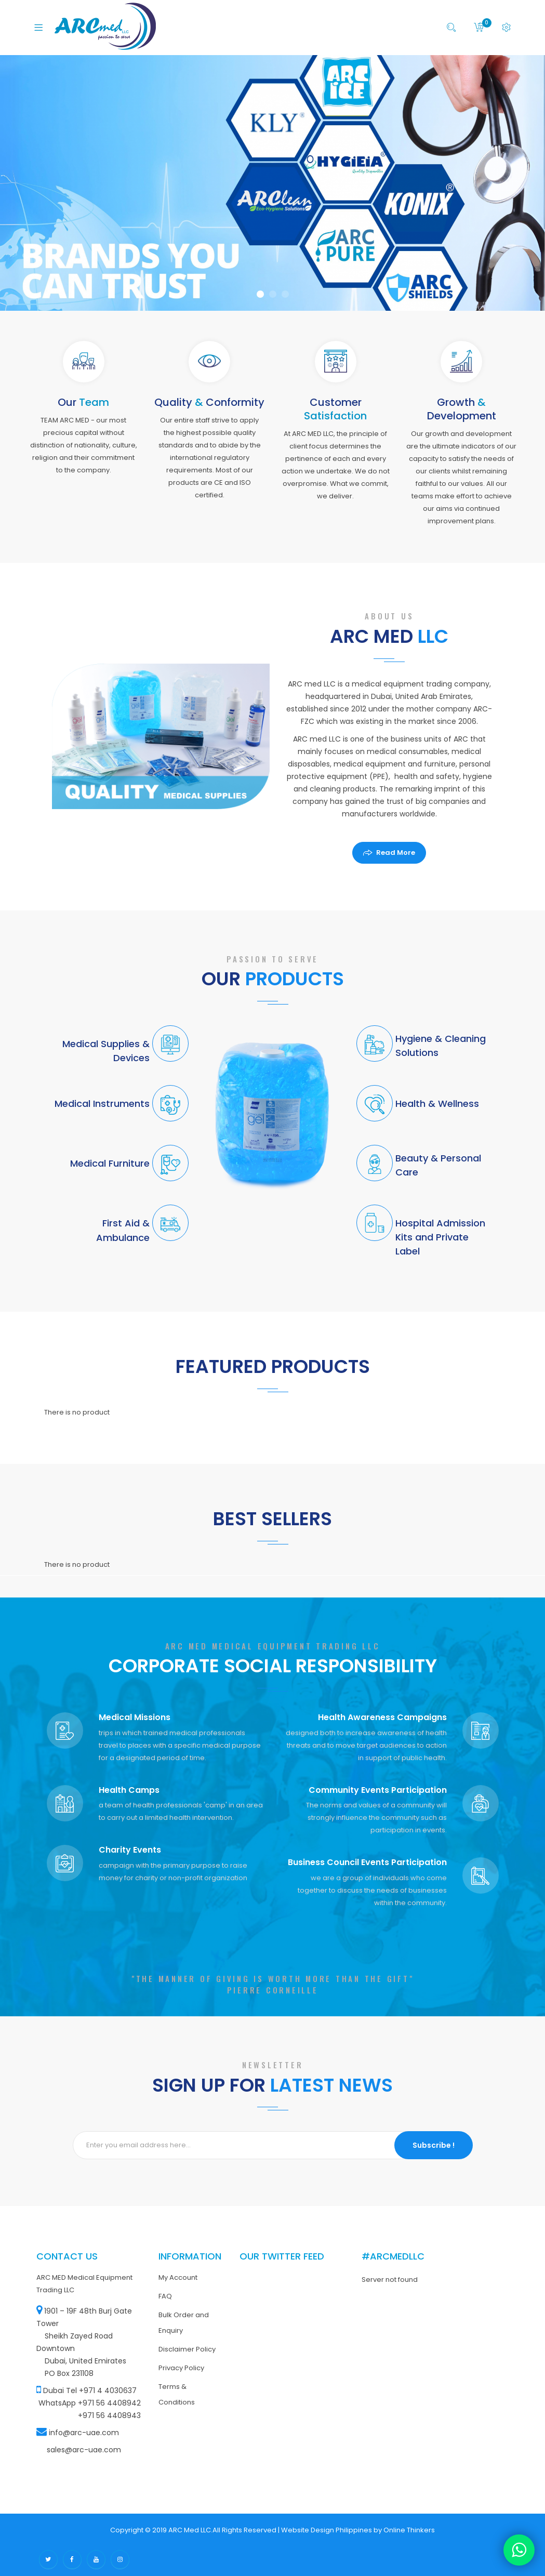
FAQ (165, 2296)
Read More (395, 852)
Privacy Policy (181, 2368)
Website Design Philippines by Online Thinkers (358, 2530)
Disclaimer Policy (187, 2349)
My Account (177, 2277)
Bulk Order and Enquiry (183, 2322)
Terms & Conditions (176, 2394)
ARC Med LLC (189, 2530)
